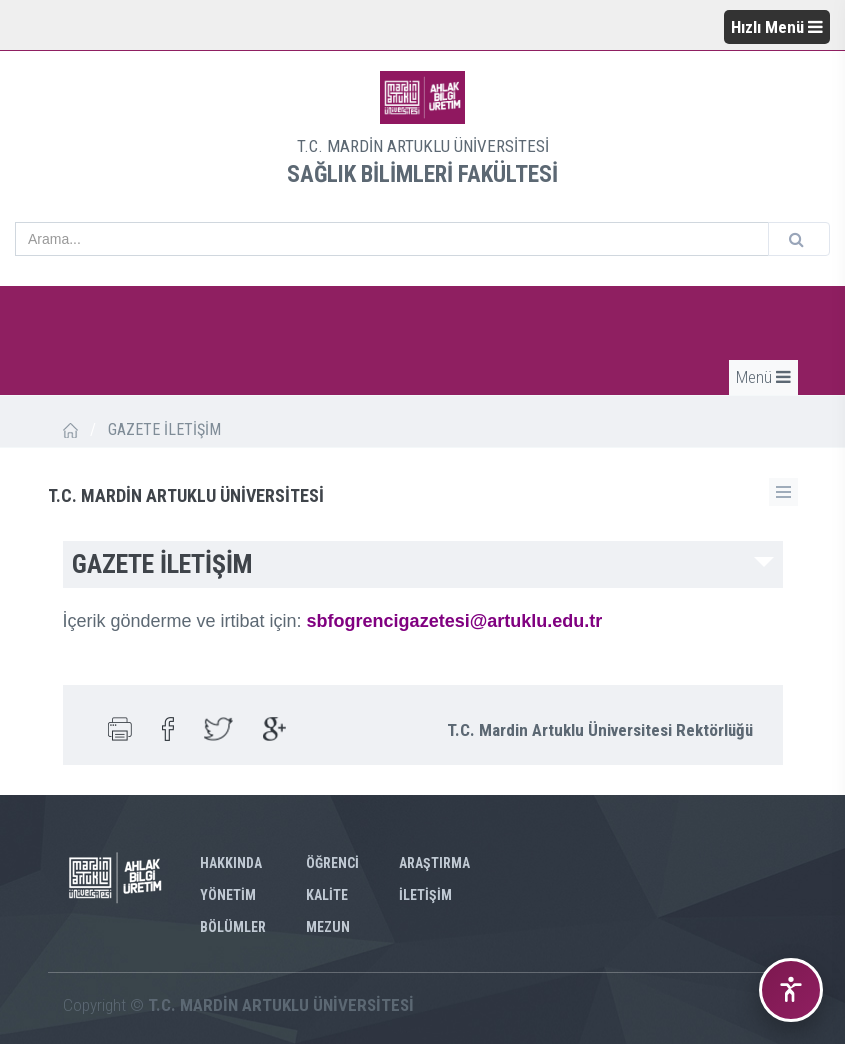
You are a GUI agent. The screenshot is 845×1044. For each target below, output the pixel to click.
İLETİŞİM (425, 895)
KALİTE (327, 895)
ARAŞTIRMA (434, 863)
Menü (763, 377)
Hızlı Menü (777, 27)
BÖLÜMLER (233, 927)
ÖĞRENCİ (332, 863)
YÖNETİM (228, 895)
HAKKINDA (231, 863)
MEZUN (328, 927)
